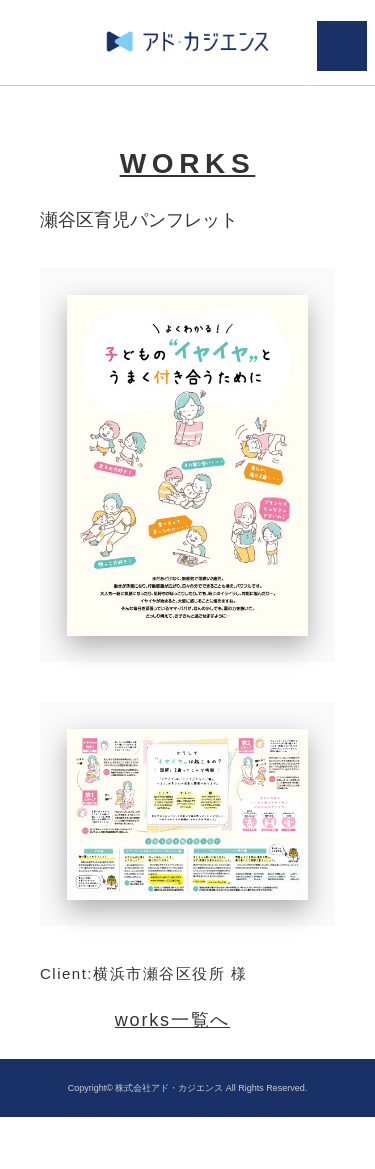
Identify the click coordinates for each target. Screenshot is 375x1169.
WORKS (187, 163)
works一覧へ (172, 1020)
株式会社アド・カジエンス (169, 1088)
